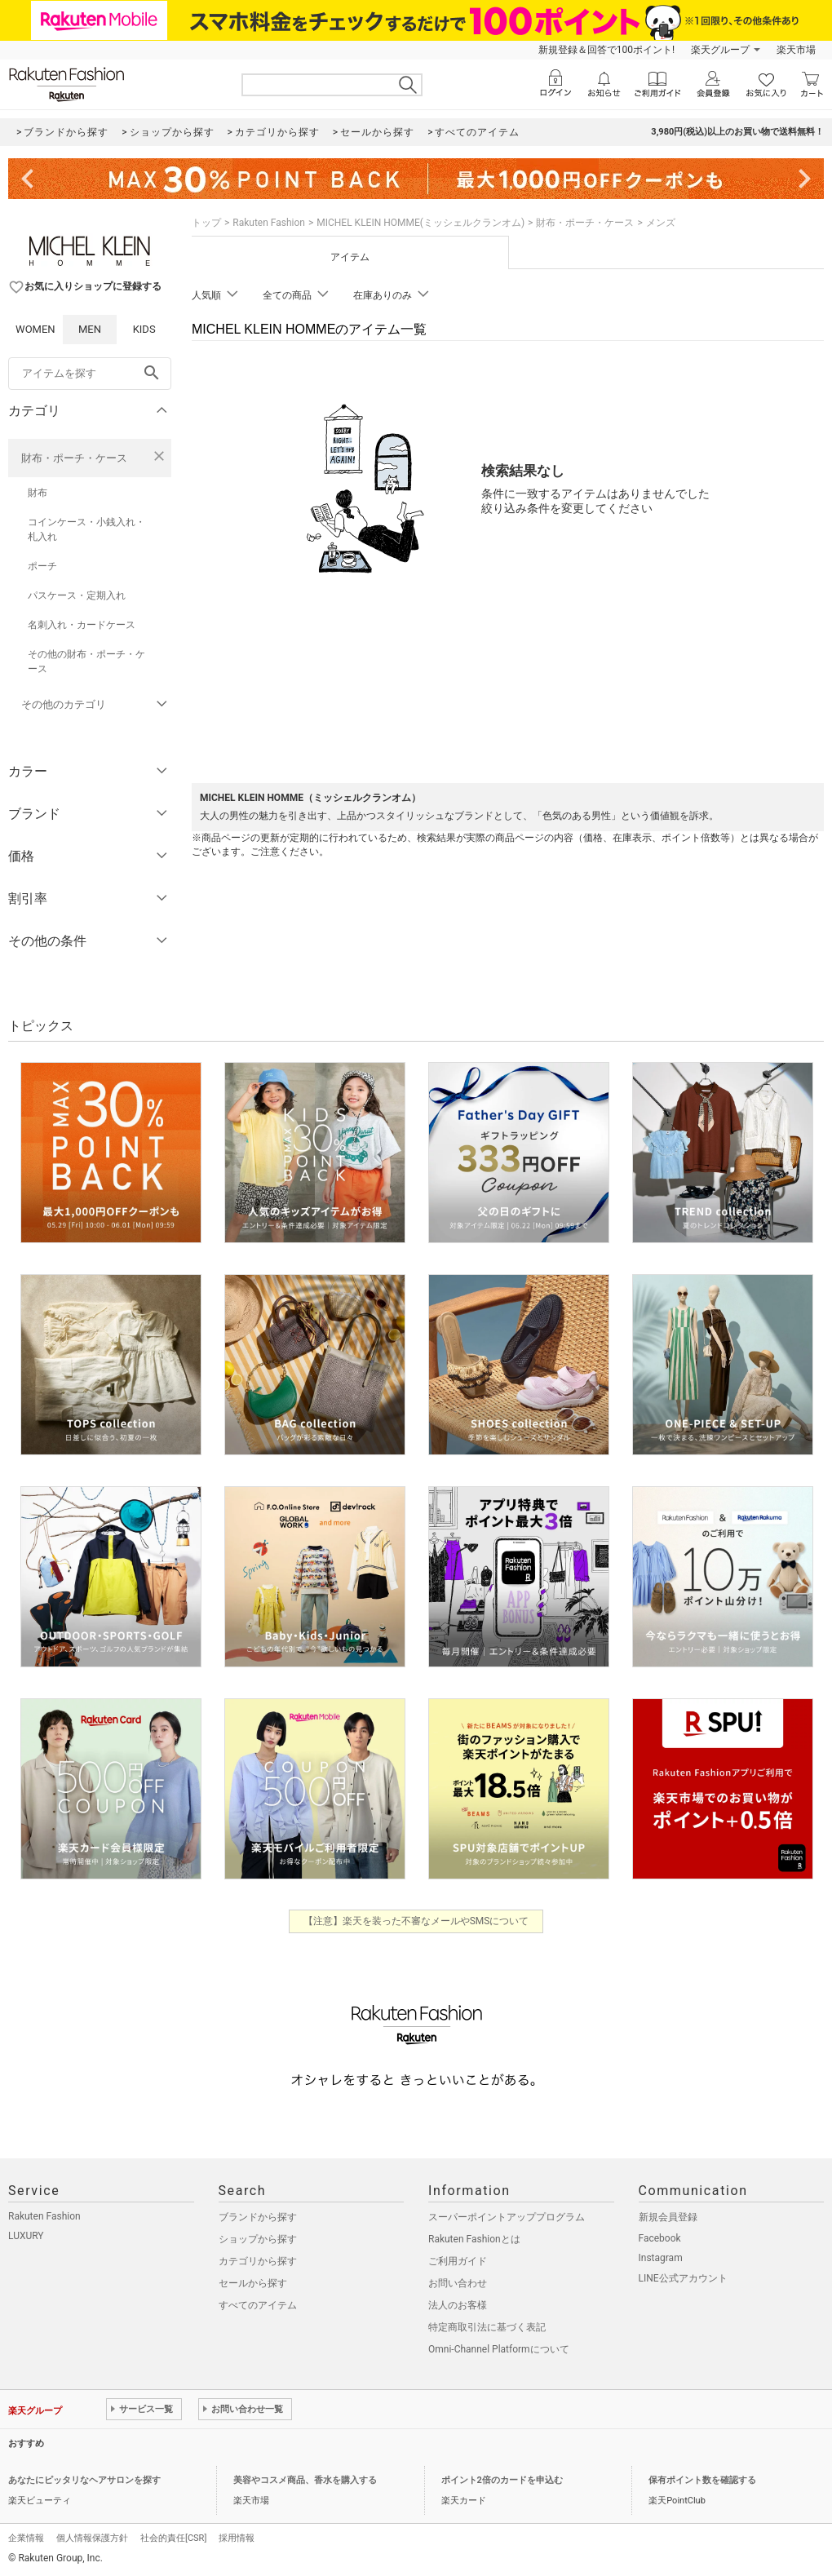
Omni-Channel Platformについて (498, 2349)
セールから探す (253, 2283)
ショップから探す (258, 2239)
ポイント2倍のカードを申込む (502, 2480)
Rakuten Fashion (268, 222)
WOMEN (35, 329)
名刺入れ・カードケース (81, 625)
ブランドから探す (258, 2217)
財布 (37, 492)
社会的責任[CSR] (173, 2538)
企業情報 (26, 2538)
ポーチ (42, 566)
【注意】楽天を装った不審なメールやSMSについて (416, 1921)
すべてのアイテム (258, 2305)
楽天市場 (796, 49)
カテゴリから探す (258, 2261)
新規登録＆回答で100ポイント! (606, 49)
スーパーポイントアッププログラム (506, 2217)
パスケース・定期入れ (77, 595)
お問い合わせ (457, 2283)
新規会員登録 (668, 2217)
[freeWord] (89, 373)
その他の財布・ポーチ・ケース (86, 661)
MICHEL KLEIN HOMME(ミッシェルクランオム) (420, 222)
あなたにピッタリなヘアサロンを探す (84, 2480)
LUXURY (26, 2236)
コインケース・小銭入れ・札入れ (86, 529)
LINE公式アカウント (683, 2278)
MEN (89, 329)
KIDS (144, 329)
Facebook (660, 2238)
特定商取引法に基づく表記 (487, 2327)
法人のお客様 (457, 2305)
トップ (206, 222)
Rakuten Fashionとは (474, 2239)
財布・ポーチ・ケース (74, 458)
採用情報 (236, 2538)
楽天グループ (720, 49)
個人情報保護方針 (92, 2538)
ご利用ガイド (457, 2261)
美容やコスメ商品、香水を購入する (305, 2480)
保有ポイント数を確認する (702, 2480)
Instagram (661, 2258)
